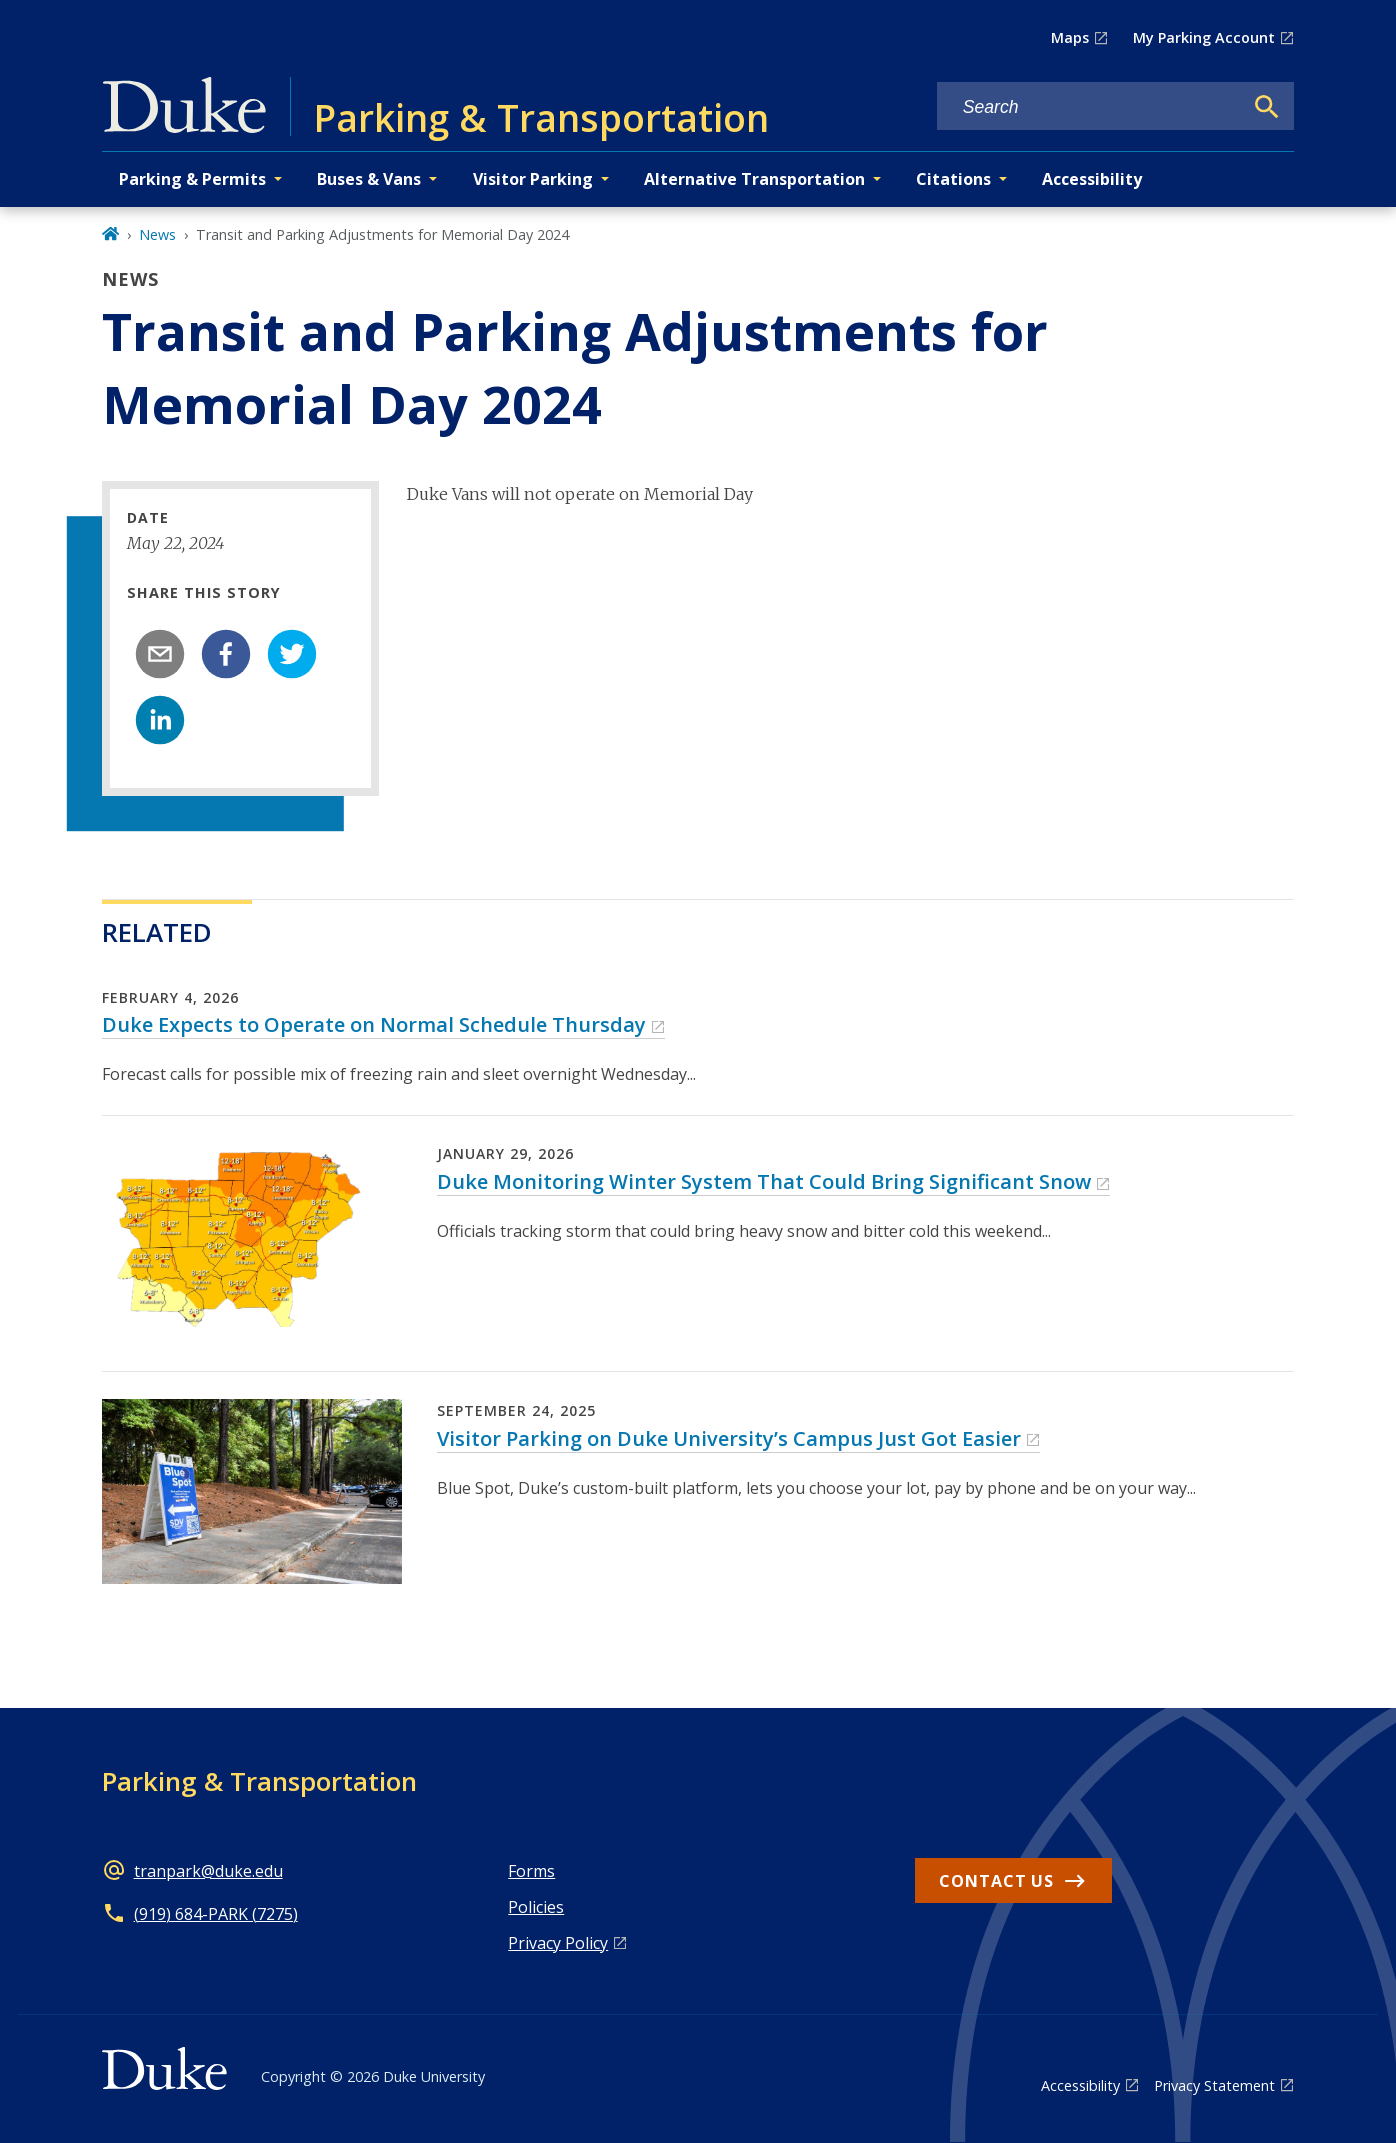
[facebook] (226, 654)
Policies (536, 1907)
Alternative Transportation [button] (754, 179)
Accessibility (1092, 179)
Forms (531, 1871)
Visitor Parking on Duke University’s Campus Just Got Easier (729, 1438)
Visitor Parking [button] (533, 179)
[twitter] (292, 654)
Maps (1070, 37)
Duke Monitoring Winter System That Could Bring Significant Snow (764, 1181)
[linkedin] (160, 720)
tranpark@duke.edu (208, 1871)
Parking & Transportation (259, 1781)
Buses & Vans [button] (369, 179)
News (157, 234)
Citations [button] (953, 179)
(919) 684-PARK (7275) (216, 1914)
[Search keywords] (1090, 107)
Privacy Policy (558, 1943)
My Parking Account (1204, 37)
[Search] (1267, 107)
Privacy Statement (1214, 2085)
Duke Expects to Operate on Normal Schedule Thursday (374, 1024)
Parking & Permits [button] (192, 179)
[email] (160, 654)
